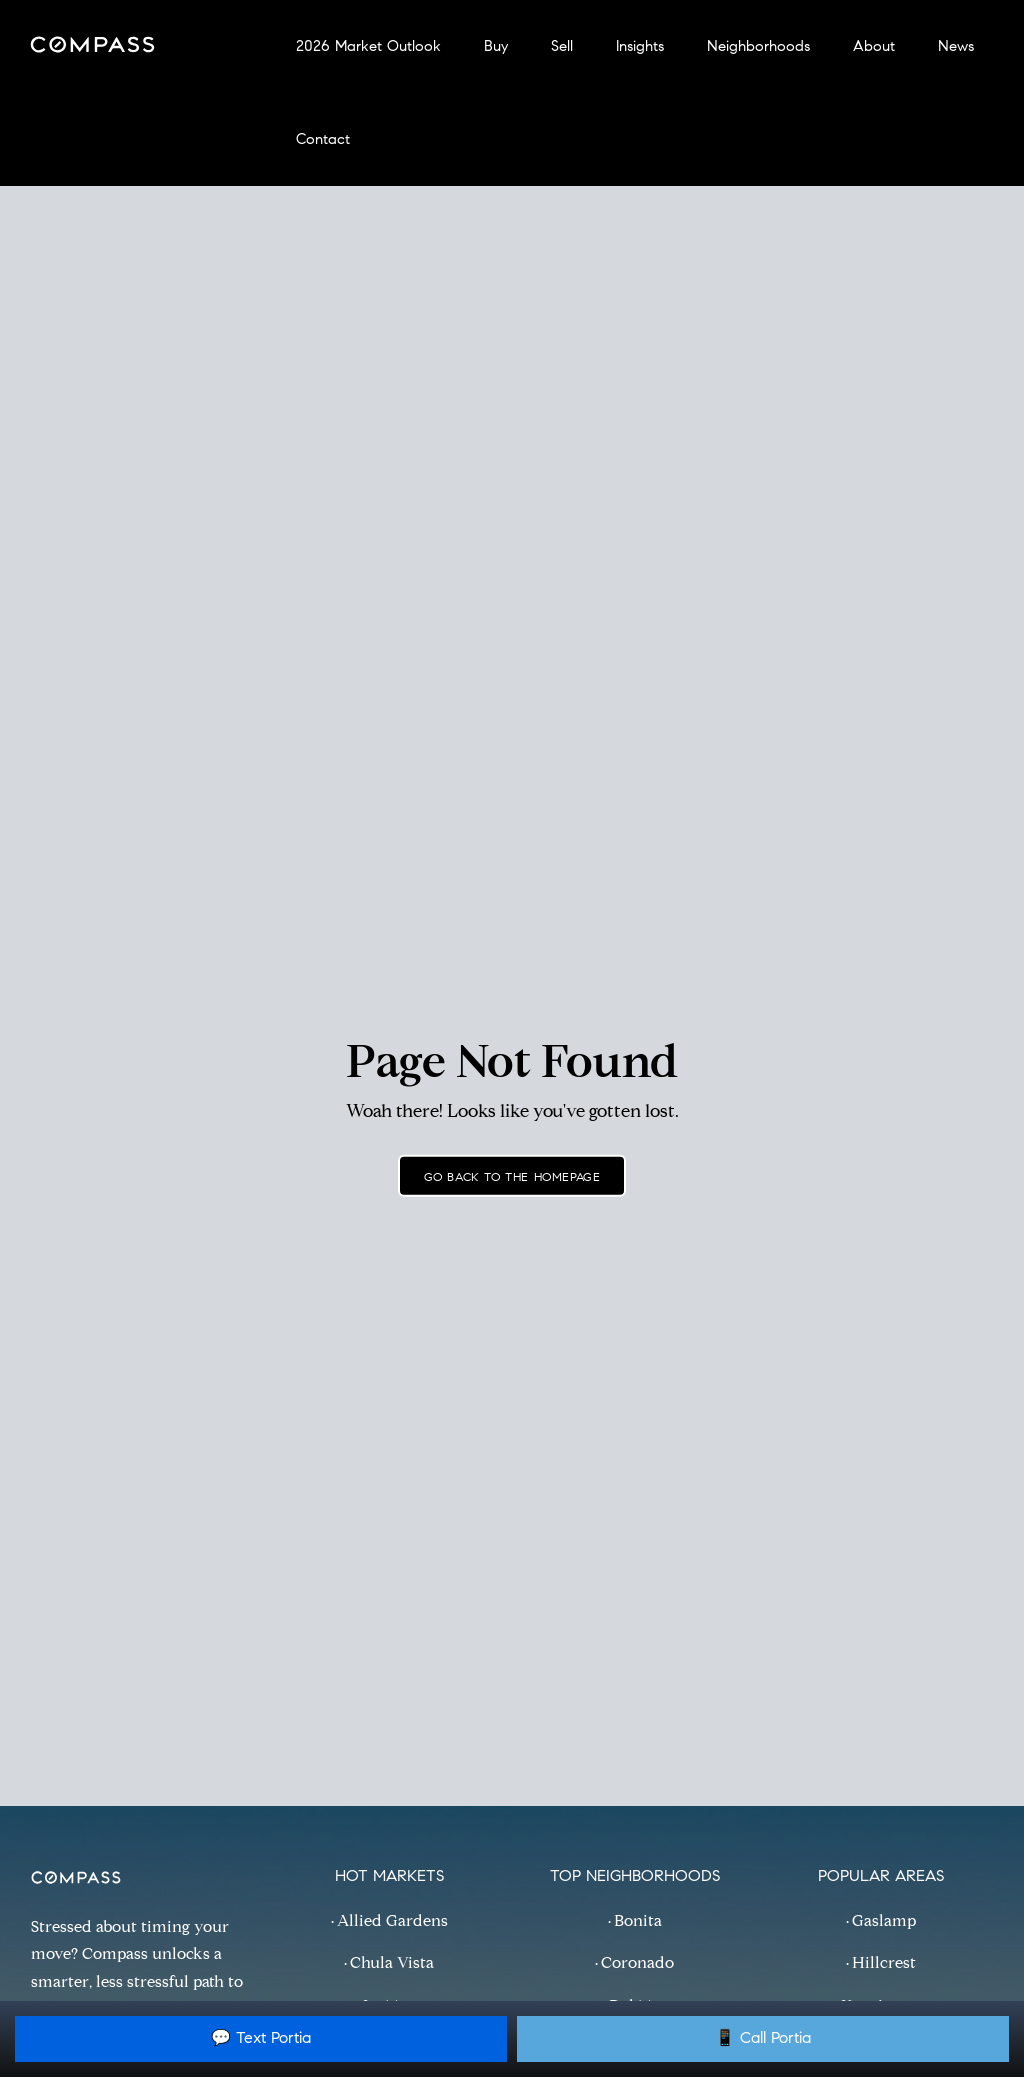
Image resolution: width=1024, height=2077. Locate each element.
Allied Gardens (392, 1922)
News (956, 47)
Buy (496, 47)
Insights (640, 47)
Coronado (637, 1964)
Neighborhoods (758, 47)
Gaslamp (884, 1922)
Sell (562, 47)
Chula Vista (392, 1964)
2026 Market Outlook (368, 47)
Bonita (638, 1922)
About (874, 47)
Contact (323, 140)
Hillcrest (884, 1964)
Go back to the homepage (512, 1178)
